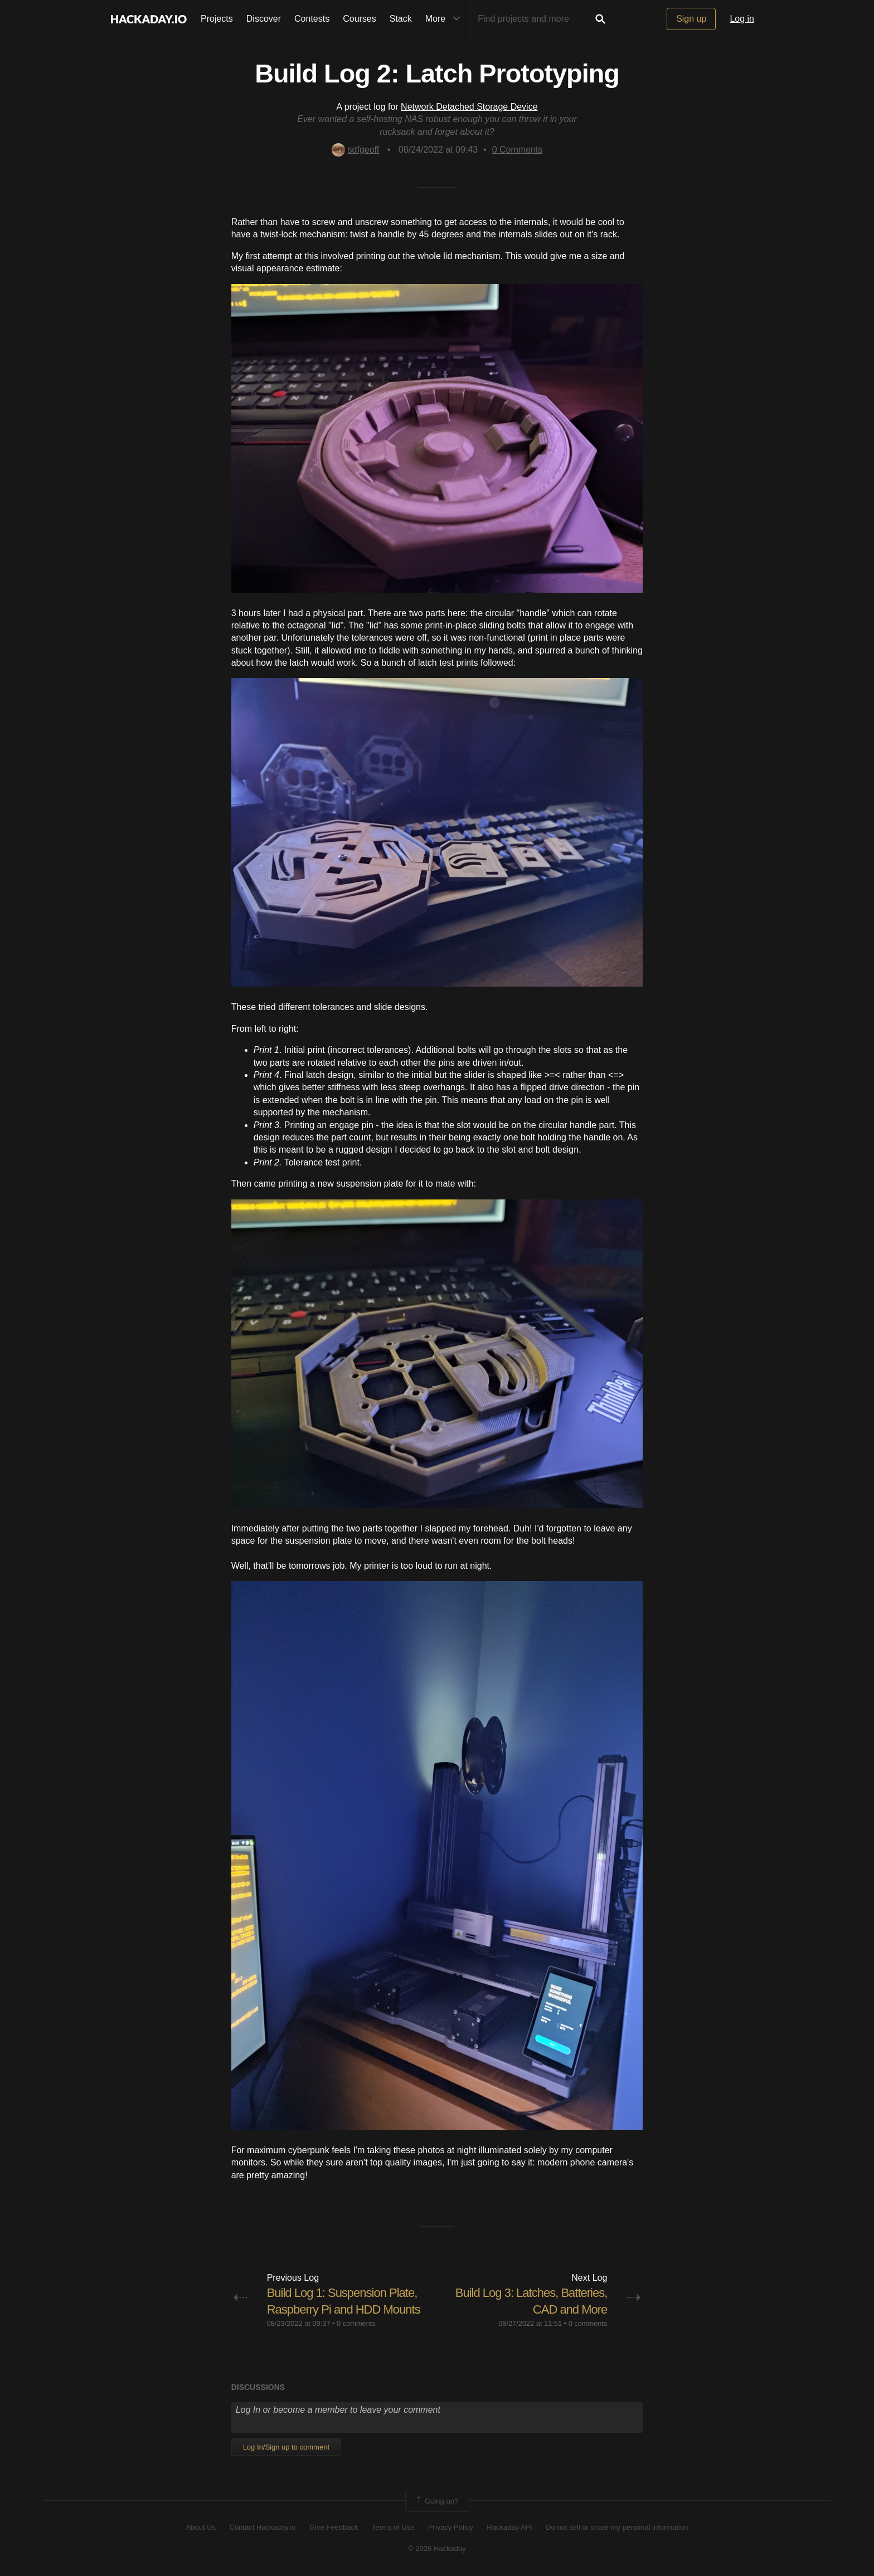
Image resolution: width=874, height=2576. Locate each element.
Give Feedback (333, 2527)
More (445, 19)
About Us (201, 2527)
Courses (359, 18)
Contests (311, 18)
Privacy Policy (450, 2527)
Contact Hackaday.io (263, 2527)
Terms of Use (393, 2527)
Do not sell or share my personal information (617, 2527)
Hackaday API (509, 2527)
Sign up (691, 18)
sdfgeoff (356, 149)
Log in (742, 18)
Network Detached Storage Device (469, 106)
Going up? (436, 2501)
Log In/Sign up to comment (286, 2447)
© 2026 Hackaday (437, 2548)
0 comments (356, 2323)
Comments (517, 149)
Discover (263, 18)
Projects (217, 18)
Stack (401, 18)
